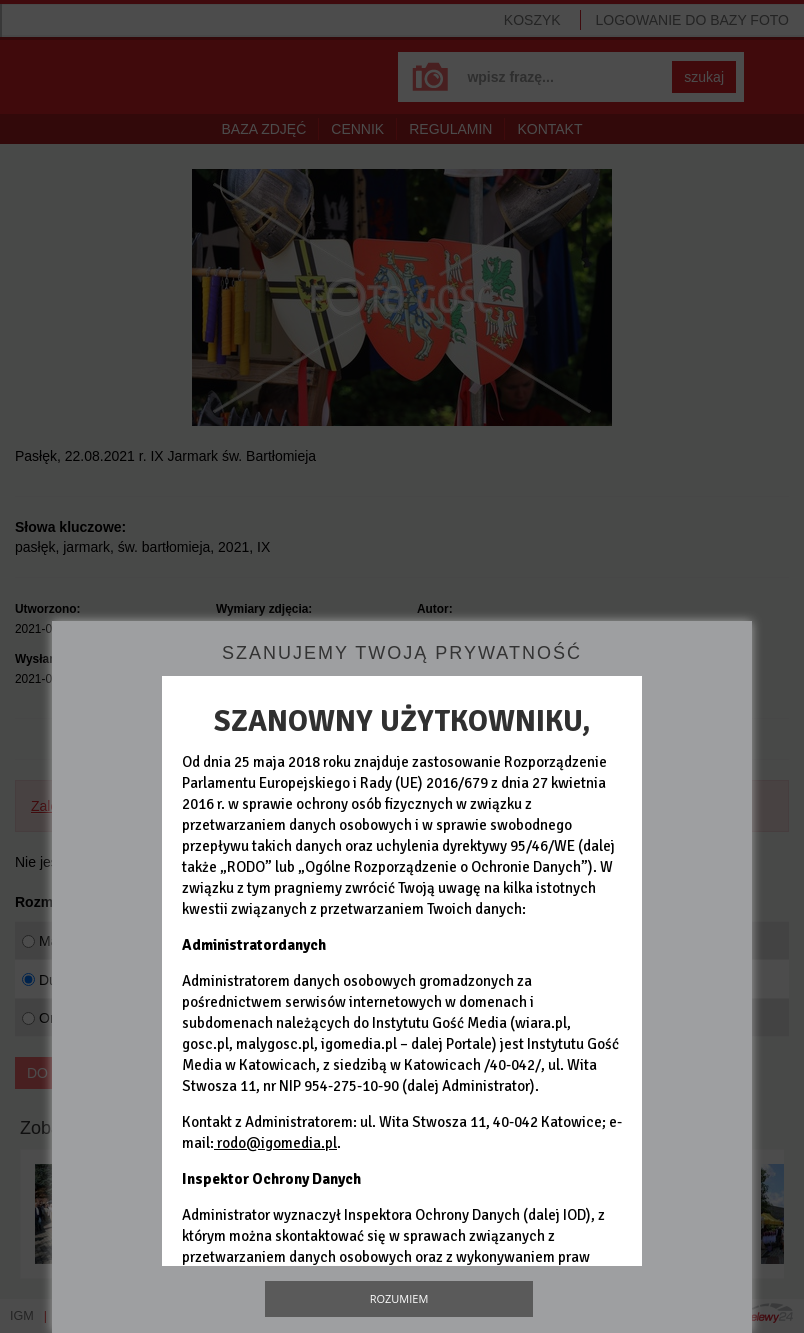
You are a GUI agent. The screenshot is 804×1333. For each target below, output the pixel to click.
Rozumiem (399, 1298)
